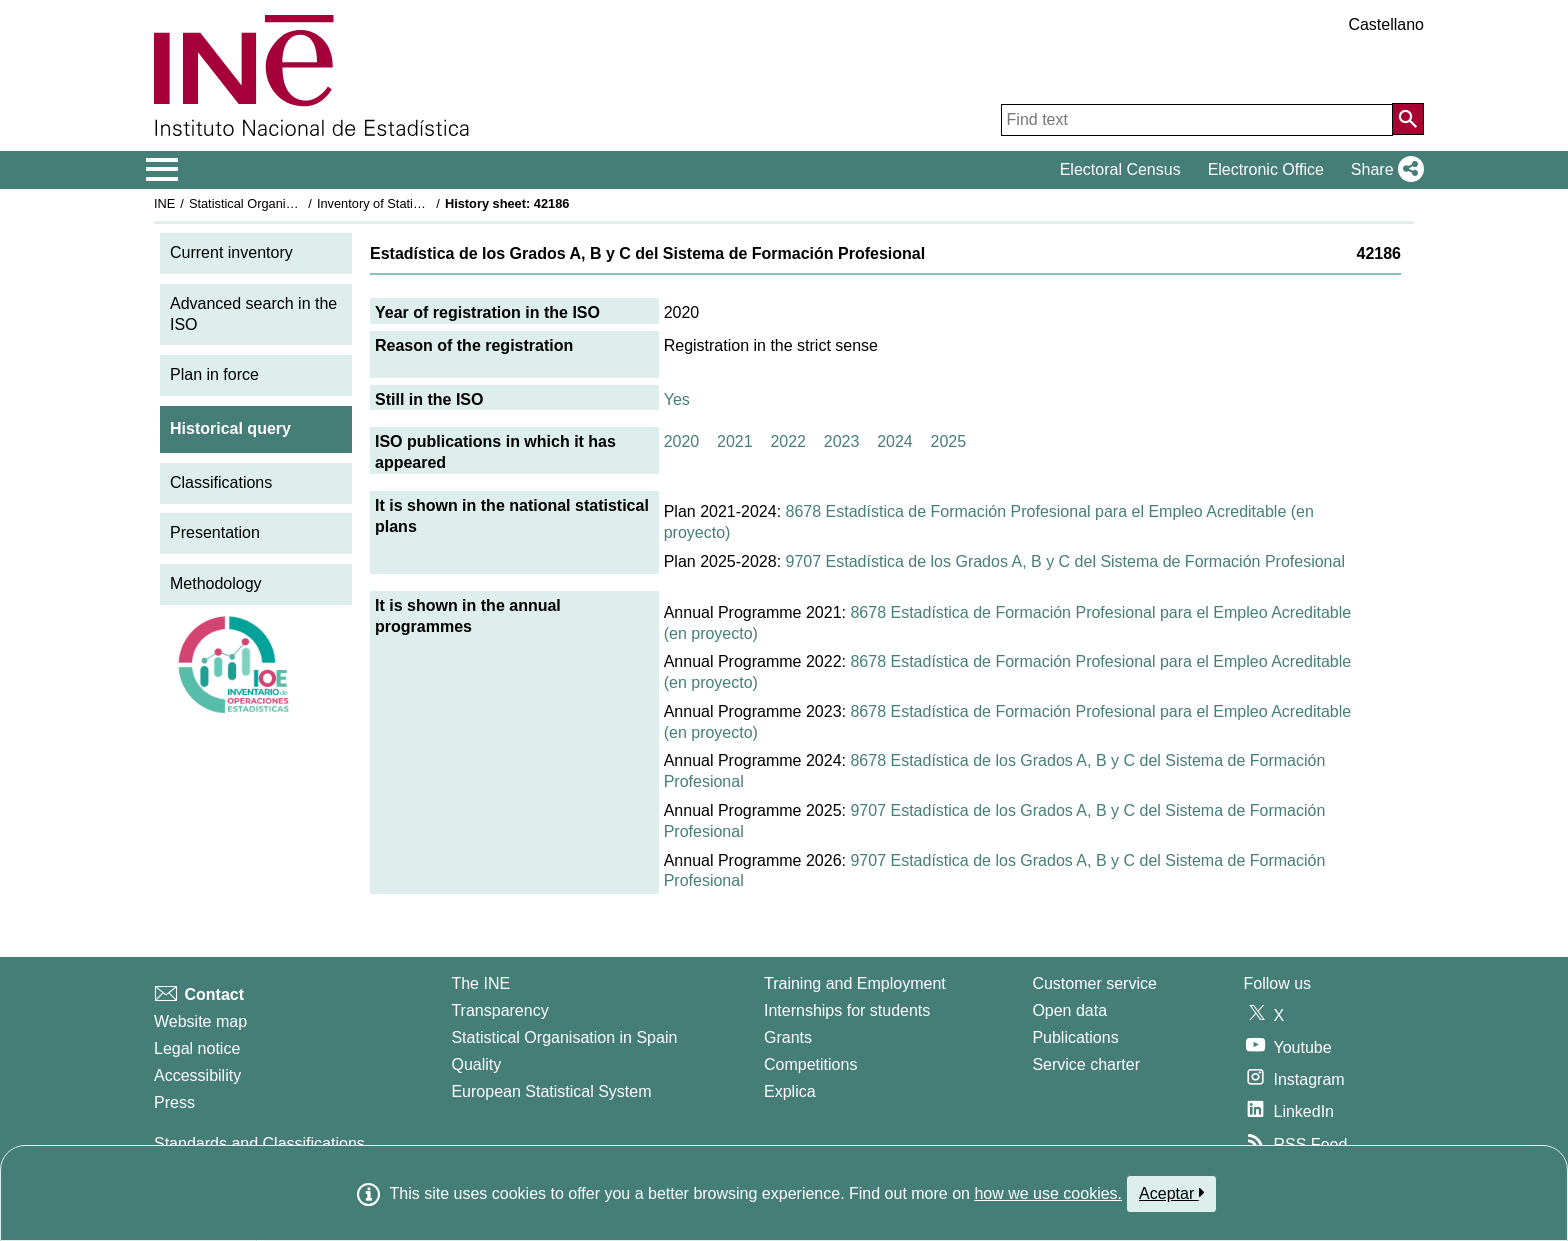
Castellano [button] (1386, 24)
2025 (949, 441)
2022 (788, 441)
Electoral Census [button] (1120, 169)
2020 (682, 441)
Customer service (1094, 983)
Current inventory (231, 252)
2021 (735, 441)
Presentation (215, 532)
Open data (1069, 1010)
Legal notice (197, 1048)
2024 (895, 441)
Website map (200, 1021)
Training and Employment (855, 983)
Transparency (499, 1010)
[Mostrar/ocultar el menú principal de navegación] (162, 170)
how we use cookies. (1048, 1193)
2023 (842, 441)
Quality (476, 1064)
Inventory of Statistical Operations (412, 203)
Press (174, 1102)
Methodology (216, 583)
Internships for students (847, 1010)
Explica (790, 1091)
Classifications (221, 482)
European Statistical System (551, 1091)
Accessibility (197, 1075)
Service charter (1086, 1064)
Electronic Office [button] (1266, 169)
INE (164, 203)
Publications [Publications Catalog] (1075, 1037)
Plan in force (214, 374)
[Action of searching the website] (1408, 119)
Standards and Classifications (259, 1143)
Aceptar (1171, 1193)
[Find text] (1197, 120)
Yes (677, 399)
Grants (788, 1037)
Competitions (810, 1064)
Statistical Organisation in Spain (279, 203)
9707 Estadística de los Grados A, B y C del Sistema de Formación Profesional (1065, 561)
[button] (1383, 170)
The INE (480, 983)
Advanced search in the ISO (253, 314)
